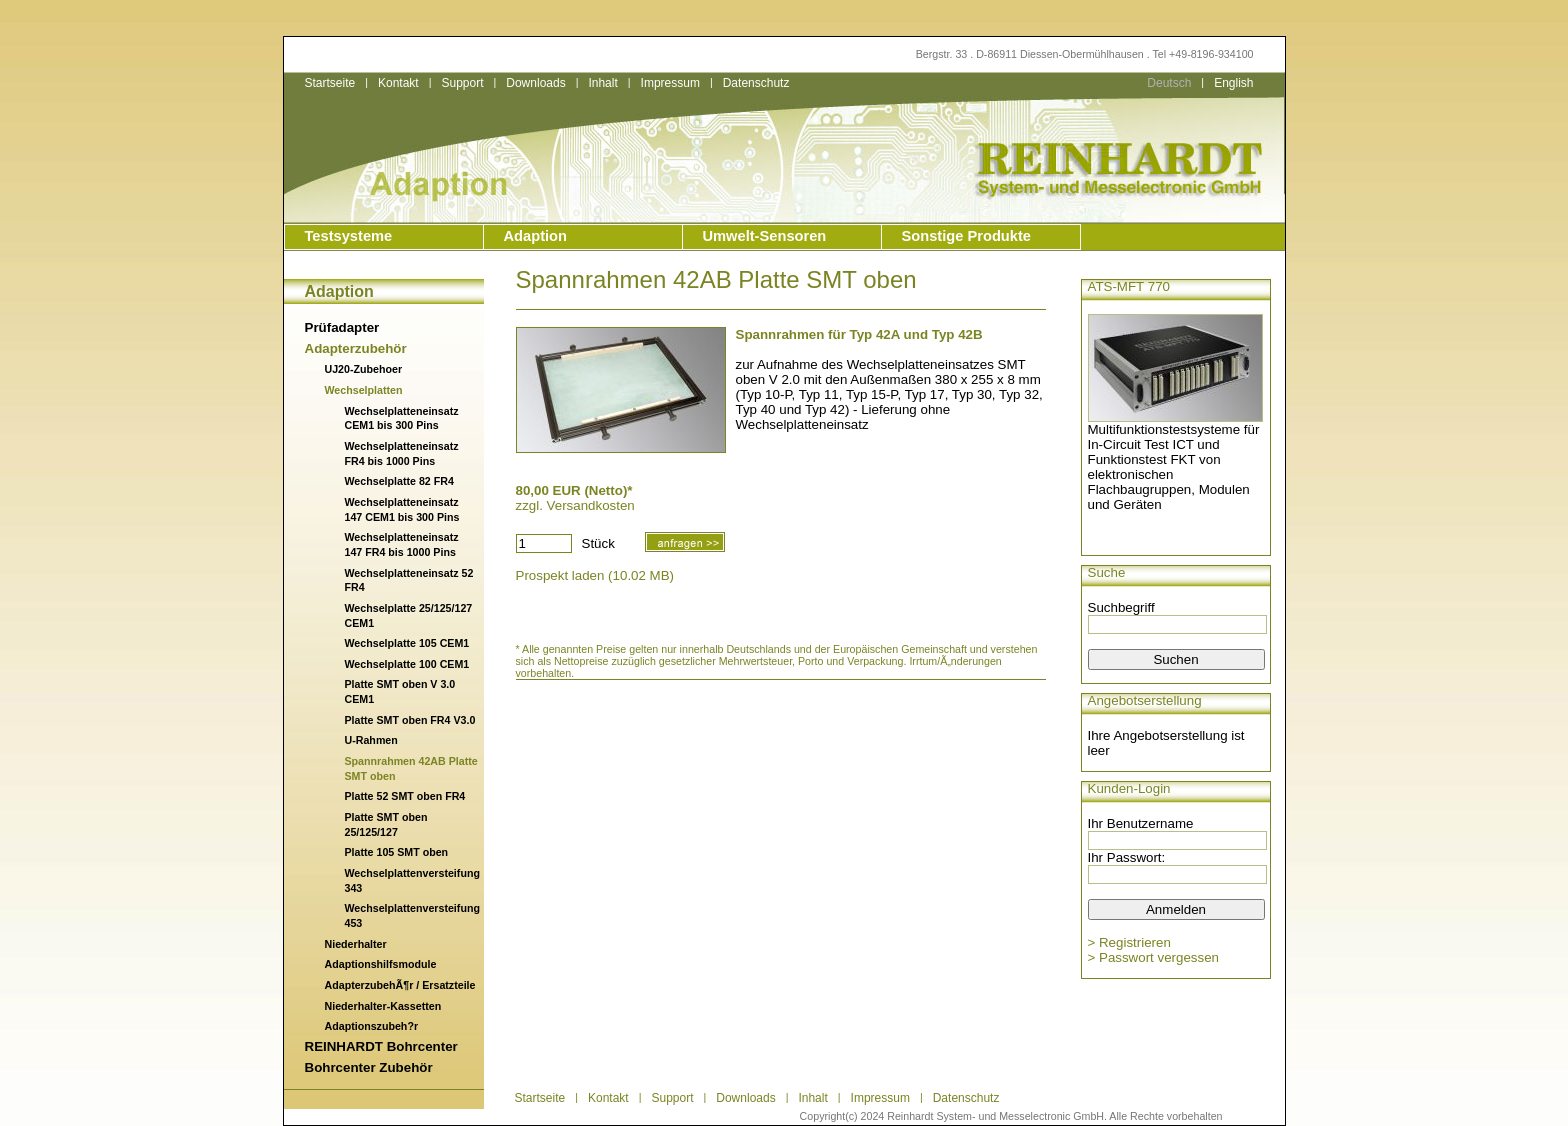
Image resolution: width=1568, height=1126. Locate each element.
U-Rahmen (371, 740)
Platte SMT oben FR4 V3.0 (410, 720)
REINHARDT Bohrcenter (381, 1046)
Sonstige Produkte (966, 236)
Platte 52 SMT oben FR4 (405, 796)
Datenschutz (756, 83)
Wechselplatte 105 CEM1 (407, 643)
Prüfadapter (342, 327)
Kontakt (398, 83)
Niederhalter (356, 944)
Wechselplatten (364, 390)
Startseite (330, 83)
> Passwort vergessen (1154, 957)
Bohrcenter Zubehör (369, 1067)
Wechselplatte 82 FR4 (399, 481)
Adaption (536, 236)
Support (462, 83)
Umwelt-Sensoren (765, 236)
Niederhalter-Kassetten (383, 1006)
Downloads (535, 83)
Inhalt (602, 83)
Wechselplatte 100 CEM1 (407, 664)
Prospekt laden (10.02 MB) (595, 575)
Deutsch (1169, 83)
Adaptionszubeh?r (372, 1026)
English (1233, 83)
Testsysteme (349, 236)
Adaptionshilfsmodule (381, 964)
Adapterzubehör (356, 348)
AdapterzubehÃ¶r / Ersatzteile (400, 985)
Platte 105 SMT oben (397, 852)
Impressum (670, 83)
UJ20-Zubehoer (364, 369)
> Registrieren (1129, 942)
